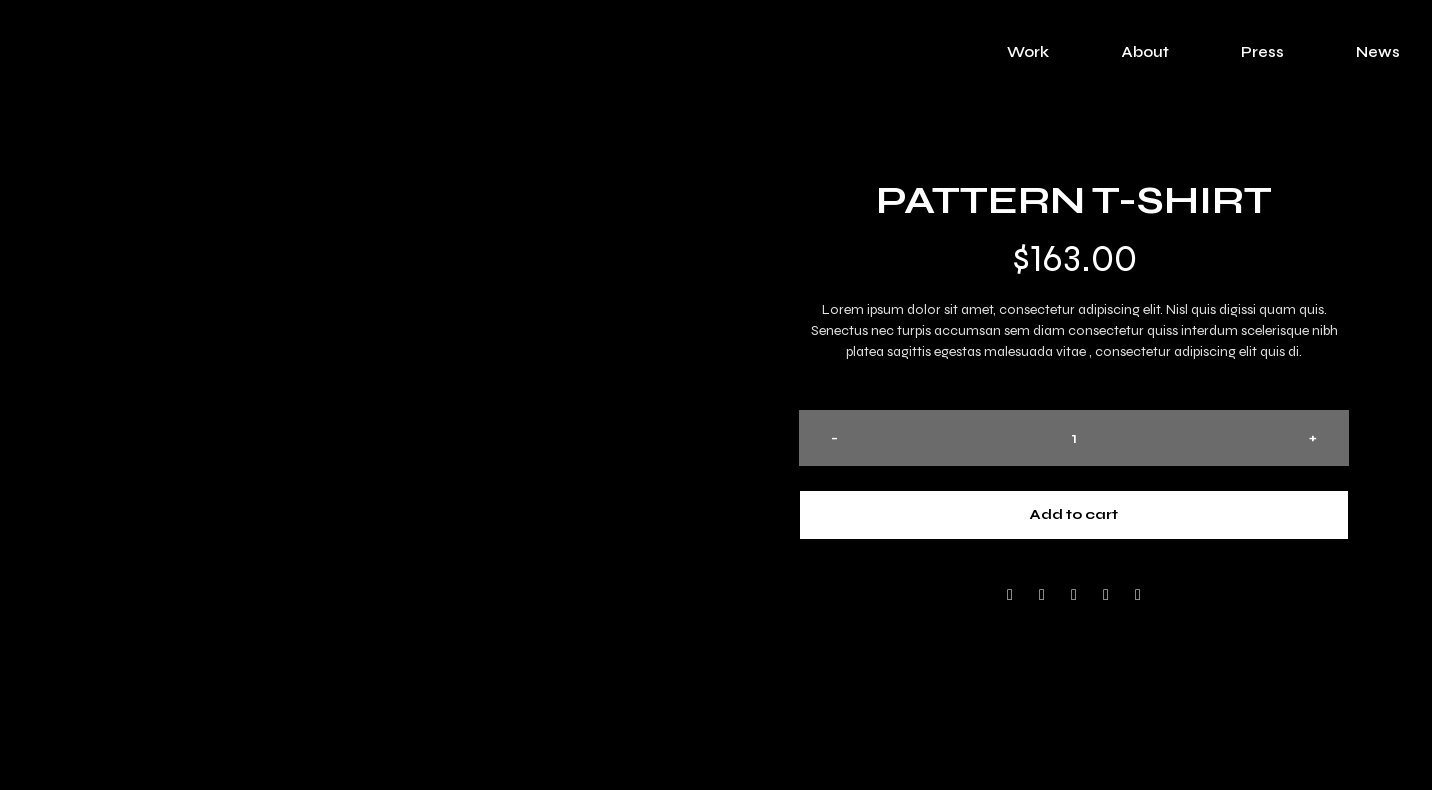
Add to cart (1074, 514)
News (1378, 52)
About (1145, 52)
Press (1262, 52)
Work (1028, 52)
